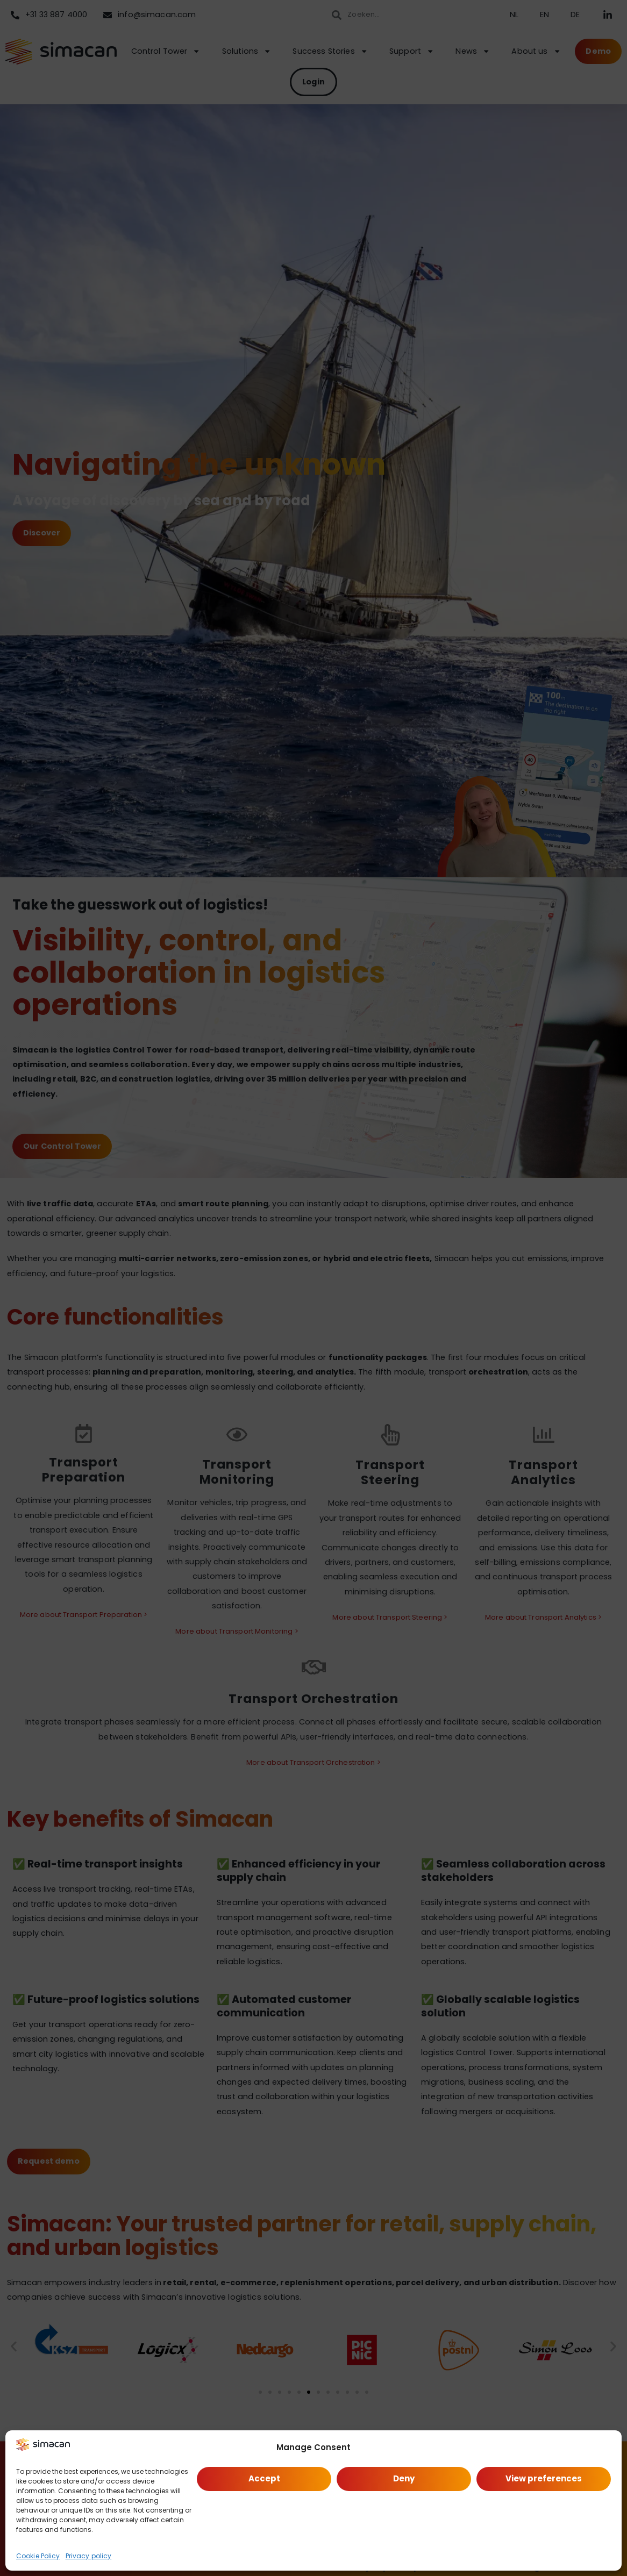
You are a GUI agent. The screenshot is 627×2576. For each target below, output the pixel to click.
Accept (264, 2478)
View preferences (543, 2478)
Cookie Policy (38, 2555)
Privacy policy (89, 2555)
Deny (404, 2478)
